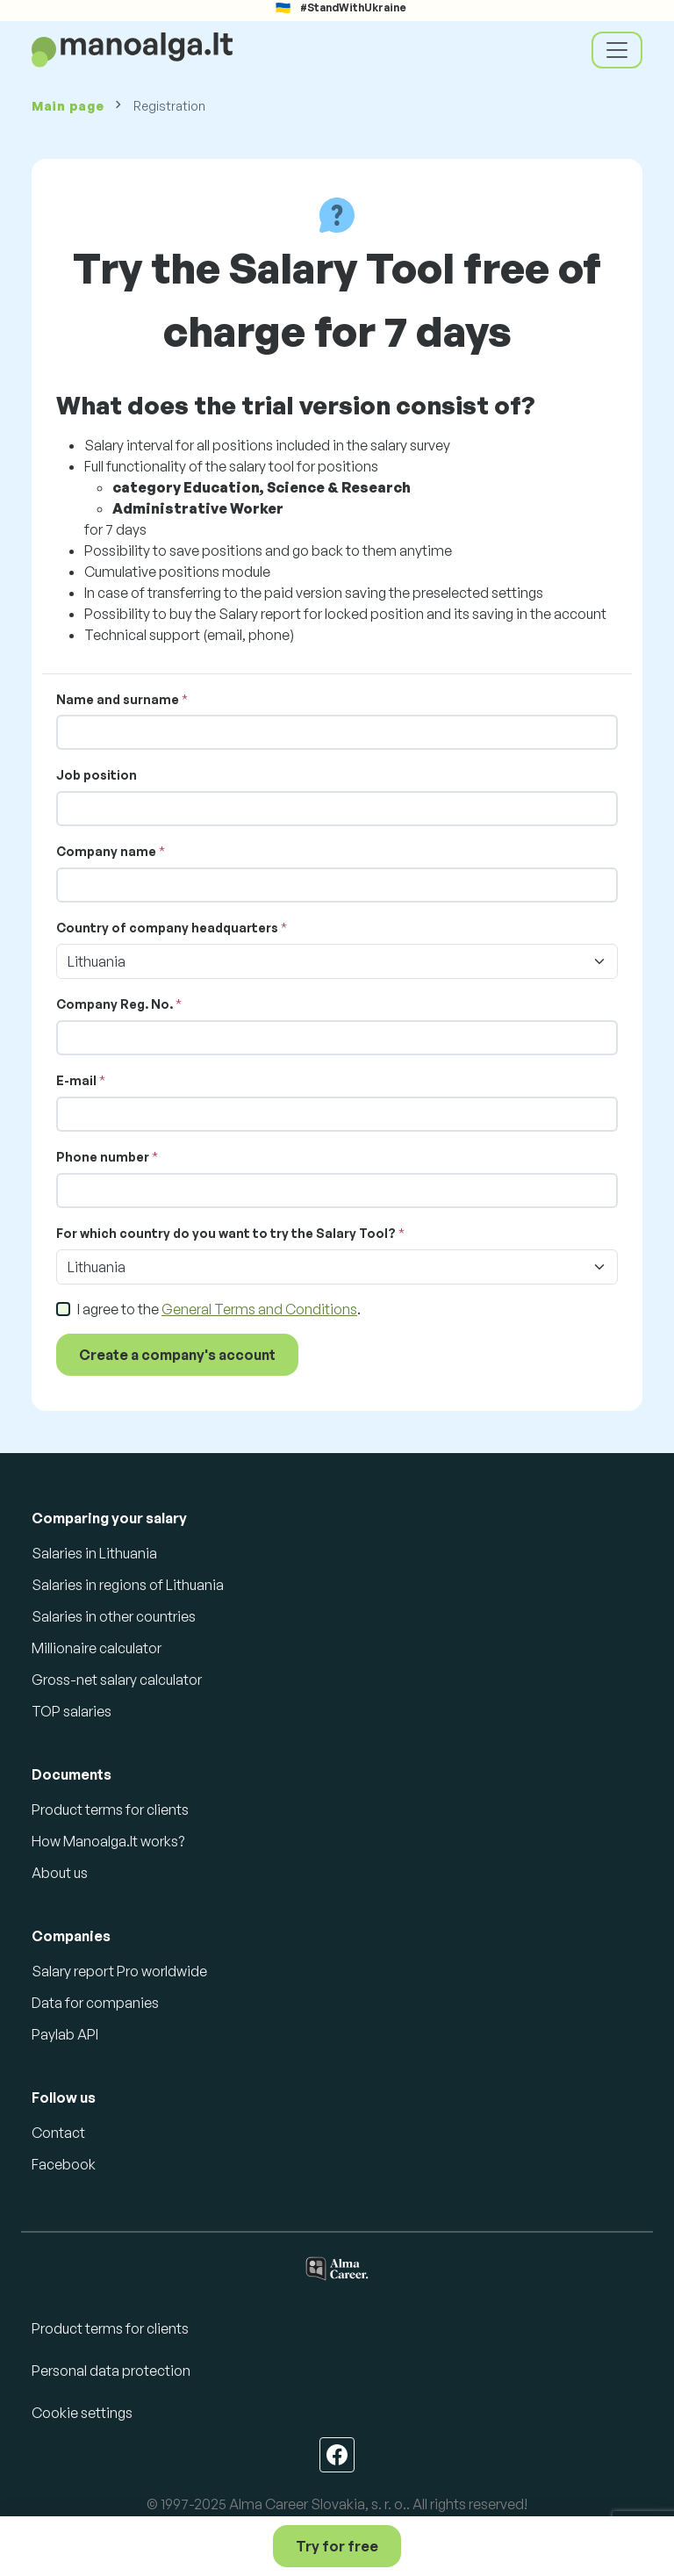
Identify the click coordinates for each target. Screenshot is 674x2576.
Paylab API (65, 2034)
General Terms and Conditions (259, 1309)
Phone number (102, 1156)
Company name (106, 851)
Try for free (337, 2546)
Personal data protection (111, 2370)
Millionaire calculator (96, 1648)
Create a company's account (177, 1355)
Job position (96, 774)
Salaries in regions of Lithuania (128, 1585)
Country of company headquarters (167, 927)
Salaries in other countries (114, 1616)
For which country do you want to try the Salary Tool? (226, 1233)
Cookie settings (82, 2412)
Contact (58, 2132)
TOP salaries (71, 1711)
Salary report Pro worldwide (119, 1971)
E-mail (76, 1080)
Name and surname (117, 699)
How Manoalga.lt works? (108, 1841)
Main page (68, 105)
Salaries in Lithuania (94, 1553)
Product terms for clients (110, 1809)
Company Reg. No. (114, 1004)
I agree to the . (219, 1309)
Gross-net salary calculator (117, 1679)
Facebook (64, 2164)
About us (60, 1873)
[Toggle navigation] (617, 50)
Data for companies (95, 2002)
